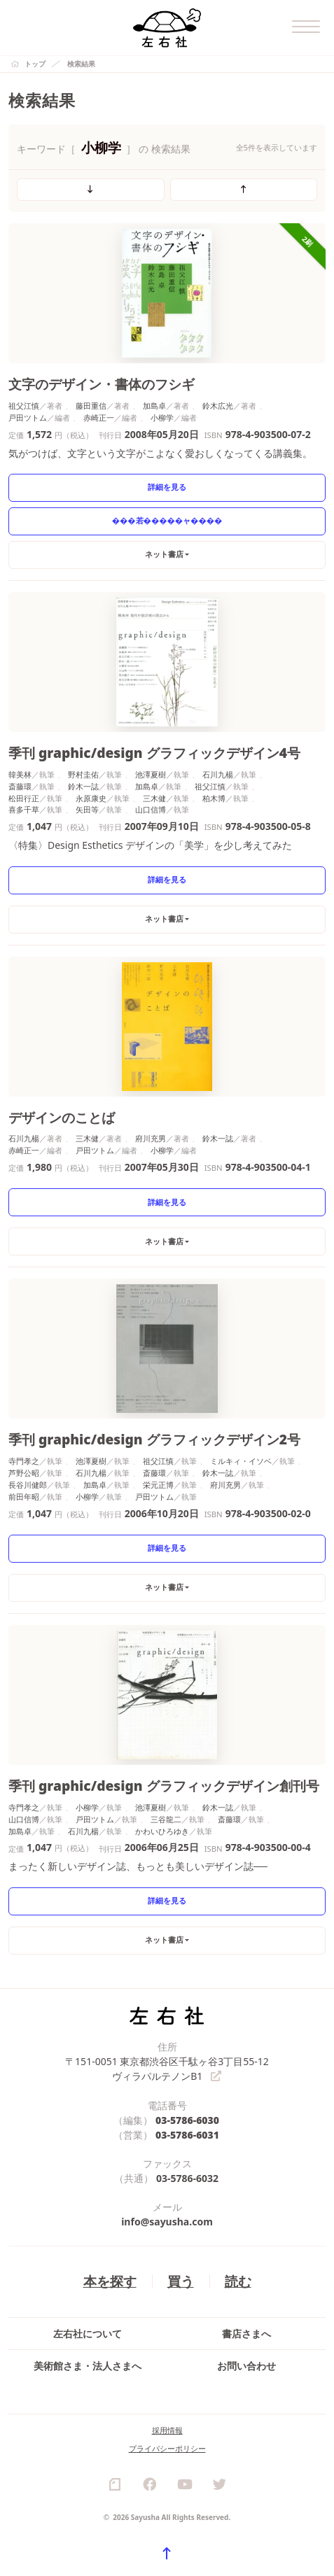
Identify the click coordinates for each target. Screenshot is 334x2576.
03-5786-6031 (187, 2134)
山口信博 (150, 809)
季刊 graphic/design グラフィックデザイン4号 (154, 752)
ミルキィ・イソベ (241, 1461)
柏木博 (213, 798)
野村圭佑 (83, 774)
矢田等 (87, 809)
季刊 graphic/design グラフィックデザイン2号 (154, 1439)
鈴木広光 (217, 405)
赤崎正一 (98, 417)
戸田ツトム (27, 417)
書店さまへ (246, 2333)
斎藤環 (20, 786)
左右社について (87, 2333)
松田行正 (23, 798)
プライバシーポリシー (167, 2448)
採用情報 (167, 2430)
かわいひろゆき (162, 1831)
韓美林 (20, 774)
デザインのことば (61, 1117)
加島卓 (154, 405)
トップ (35, 64)
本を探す (110, 2281)
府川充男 (150, 1138)
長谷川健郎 (27, 1484)
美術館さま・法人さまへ (87, 2365)
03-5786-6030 (187, 2120)
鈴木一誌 (83, 786)
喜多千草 (23, 809)
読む (238, 2281)
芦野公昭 (23, 1473)
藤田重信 (91, 405)
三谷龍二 (166, 1819)
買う (180, 2281)
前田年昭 (23, 1496)
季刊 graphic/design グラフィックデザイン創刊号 (163, 1785)
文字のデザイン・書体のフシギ (101, 383)
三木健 (154, 798)
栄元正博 (158, 1484)
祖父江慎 (23, 405)
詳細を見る (167, 486)
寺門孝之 (23, 1461)
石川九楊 (217, 774)
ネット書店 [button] (164, 554)
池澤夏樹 (150, 774)
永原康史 (91, 798)
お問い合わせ (246, 2365)
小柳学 (162, 417)
